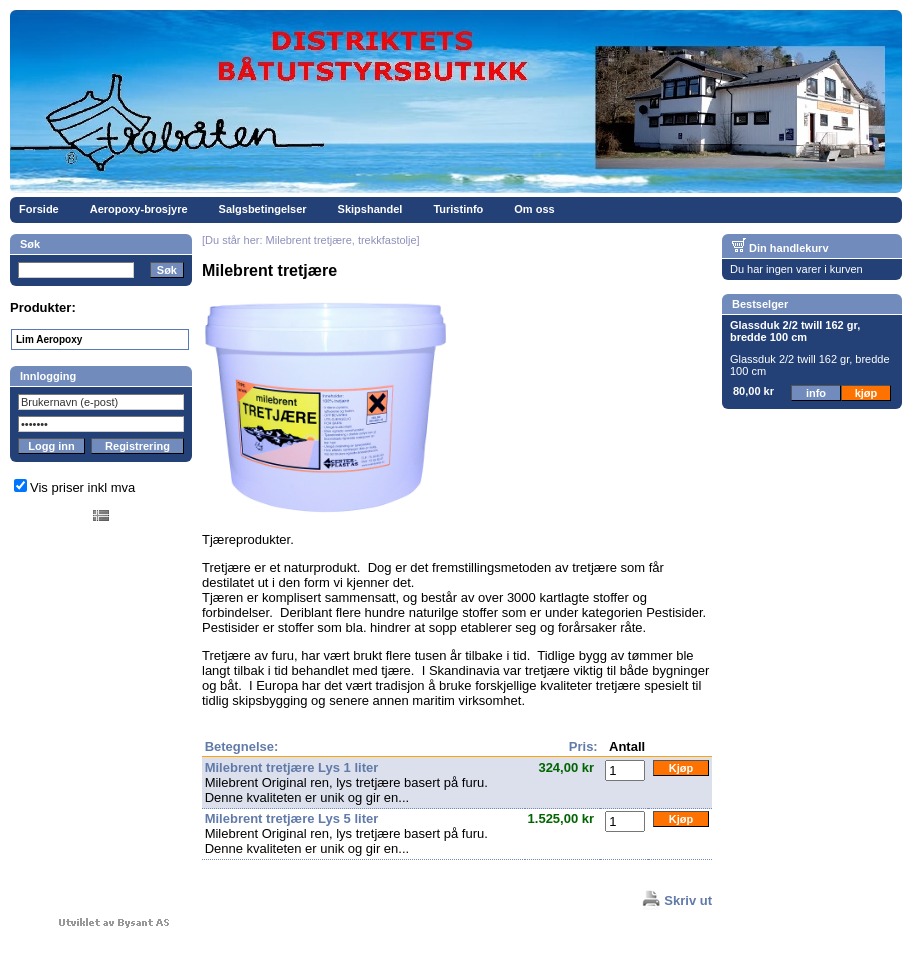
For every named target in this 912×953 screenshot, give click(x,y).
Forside (39, 209)
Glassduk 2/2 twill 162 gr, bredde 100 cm (795, 331)
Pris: (583, 746)
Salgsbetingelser (263, 209)
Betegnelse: (242, 746)
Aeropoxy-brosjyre (139, 209)
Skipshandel (370, 209)
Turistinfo (458, 209)
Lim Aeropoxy (49, 339)
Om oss (534, 209)
